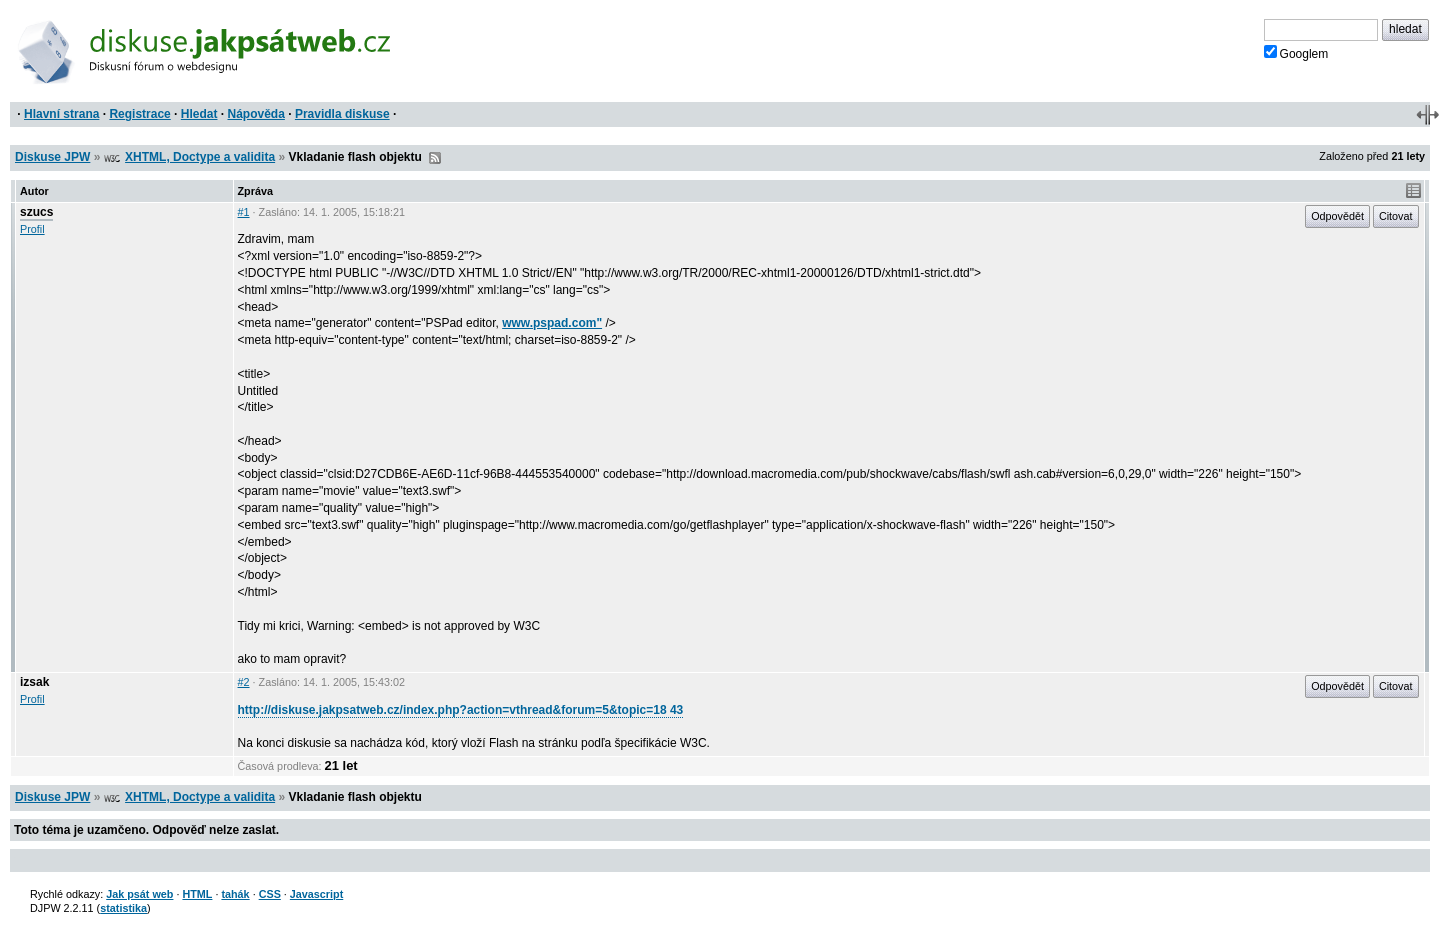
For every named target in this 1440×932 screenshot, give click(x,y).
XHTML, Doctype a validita (200, 157)
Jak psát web (139, 894)
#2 (244, 682)
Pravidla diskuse (342, 114)
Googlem (1296, 53)
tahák (235, 894)
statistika (123, 908)
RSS (435, 158)
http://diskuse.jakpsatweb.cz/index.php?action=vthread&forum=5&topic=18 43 (461, 710)
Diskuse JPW (52, 157)
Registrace (139, 114)
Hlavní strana (61, 114)
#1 (244, 212)
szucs (36, 212)
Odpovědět (1337, 216)
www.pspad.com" (552, 323)
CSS (270, 894)
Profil (32, 229)
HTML (197, 894)
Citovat (1396, 216)
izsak (34, 682)
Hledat (199, 114)
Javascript (316, 894)
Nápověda (256, 114)
